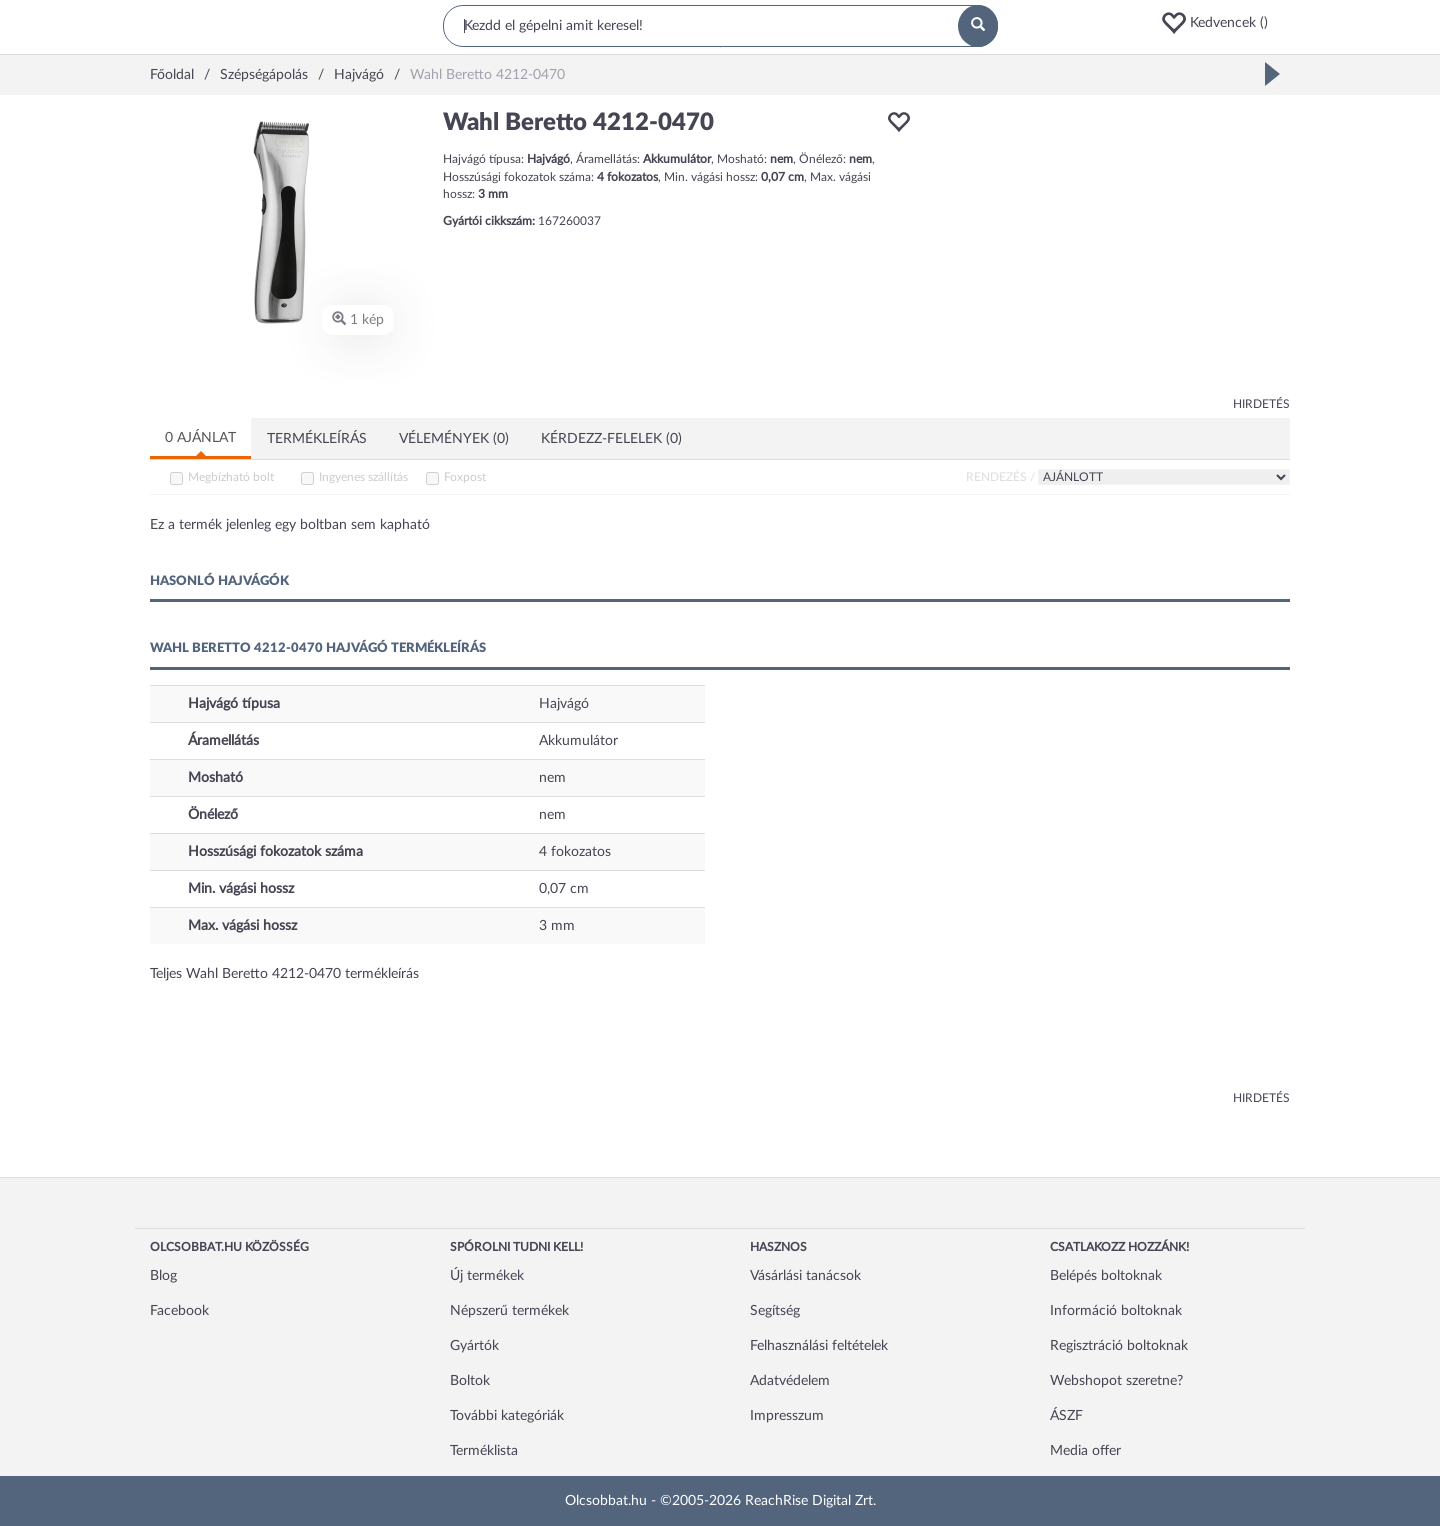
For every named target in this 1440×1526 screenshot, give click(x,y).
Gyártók (474, 1346)
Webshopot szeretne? (1116, 1381)
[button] (1225, 23)
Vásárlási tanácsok (805, 1276)
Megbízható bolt (231, 477)
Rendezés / (1000, 477)
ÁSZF (1066, 1416)
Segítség (775, 1311)
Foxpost (465, 477)
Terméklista (484, 1451)
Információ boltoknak (1116, 1311)
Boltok (470, 1381)
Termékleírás (317, 439)
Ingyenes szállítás (363, 477)
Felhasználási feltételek (819, 1346)
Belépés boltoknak (1106, 1276)
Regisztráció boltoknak (1119, 1346)
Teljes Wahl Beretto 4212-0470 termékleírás (284, 974)
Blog (163, 1276)
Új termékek (487, 1276)
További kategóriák (507, 1416)
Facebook (179, 1311)
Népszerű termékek (509, 1311)
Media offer (1085, 1451)
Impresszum (787, 1416)
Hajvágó (564, 704)
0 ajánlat (200, 438)
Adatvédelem (790, 1381)
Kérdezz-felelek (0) (611, 439)
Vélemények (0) (454, 439)
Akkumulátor (578, 741)
